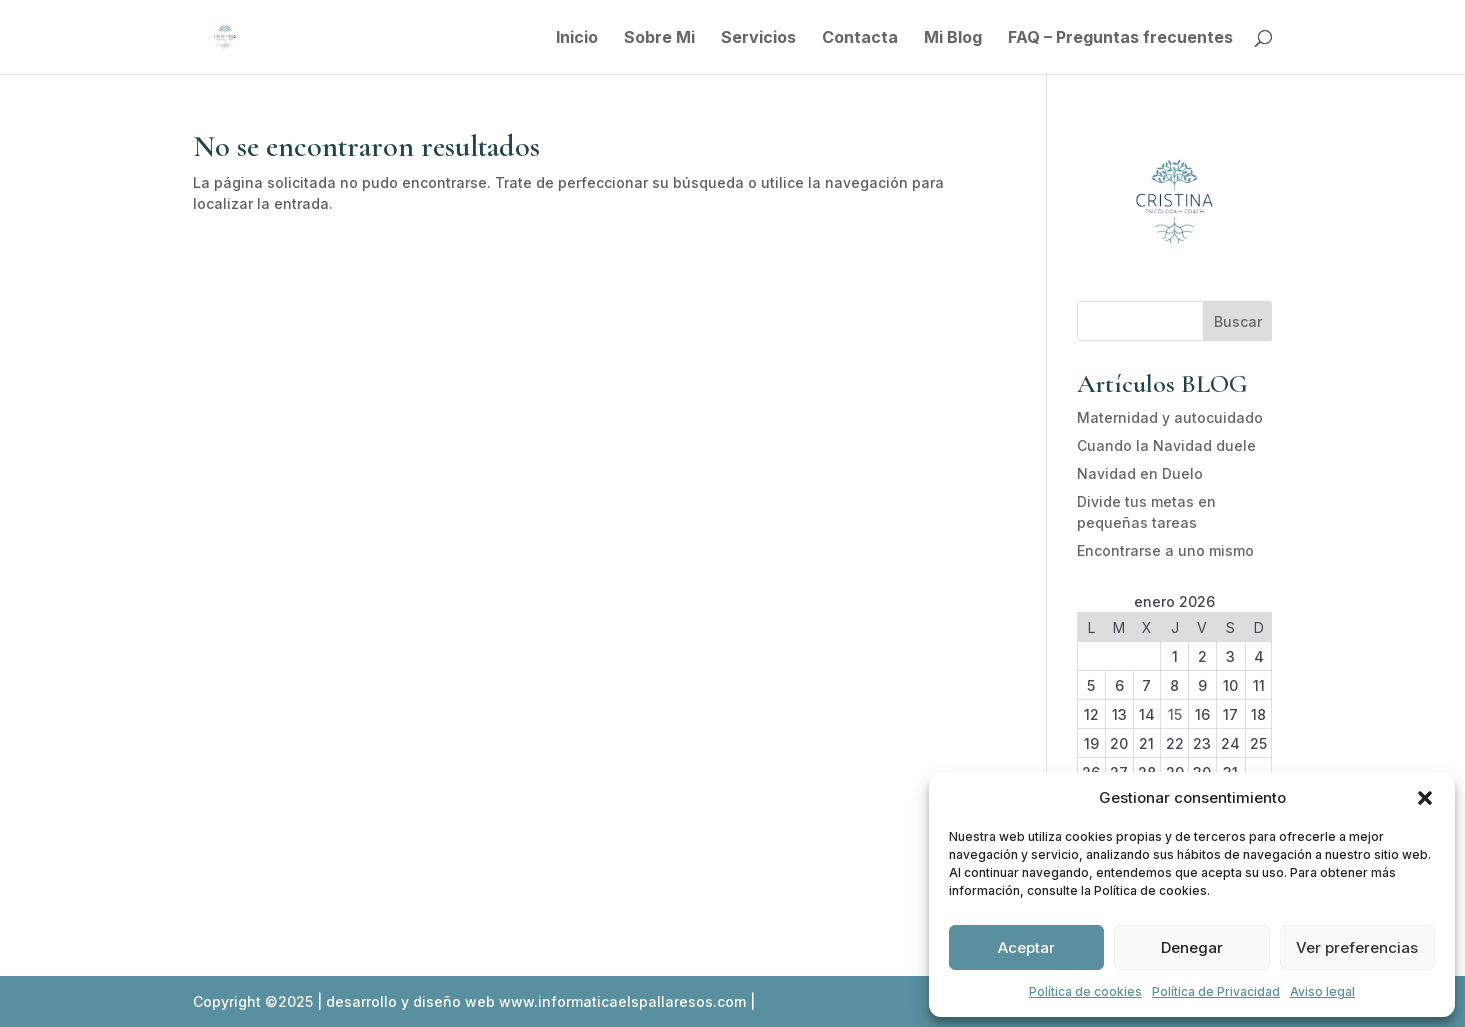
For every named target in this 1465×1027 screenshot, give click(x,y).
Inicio (577, 38)
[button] (1425, 798)
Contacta (860, 38)
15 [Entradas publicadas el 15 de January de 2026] (1175, 714)
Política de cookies (1085, 991)
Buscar (1238, 321)
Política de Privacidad (1216, 991)
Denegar (1192, 947)
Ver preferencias (1357, 947)
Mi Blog (953, 38)
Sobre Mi (659, 38)
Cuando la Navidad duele (1166, 445)
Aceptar (1026, 947)
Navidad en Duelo (1140, 473)
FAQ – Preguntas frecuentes (1120, 38)
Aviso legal (1322, 991)
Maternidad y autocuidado (1170, 417)
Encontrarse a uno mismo (1165, 550)
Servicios (758, 38)
